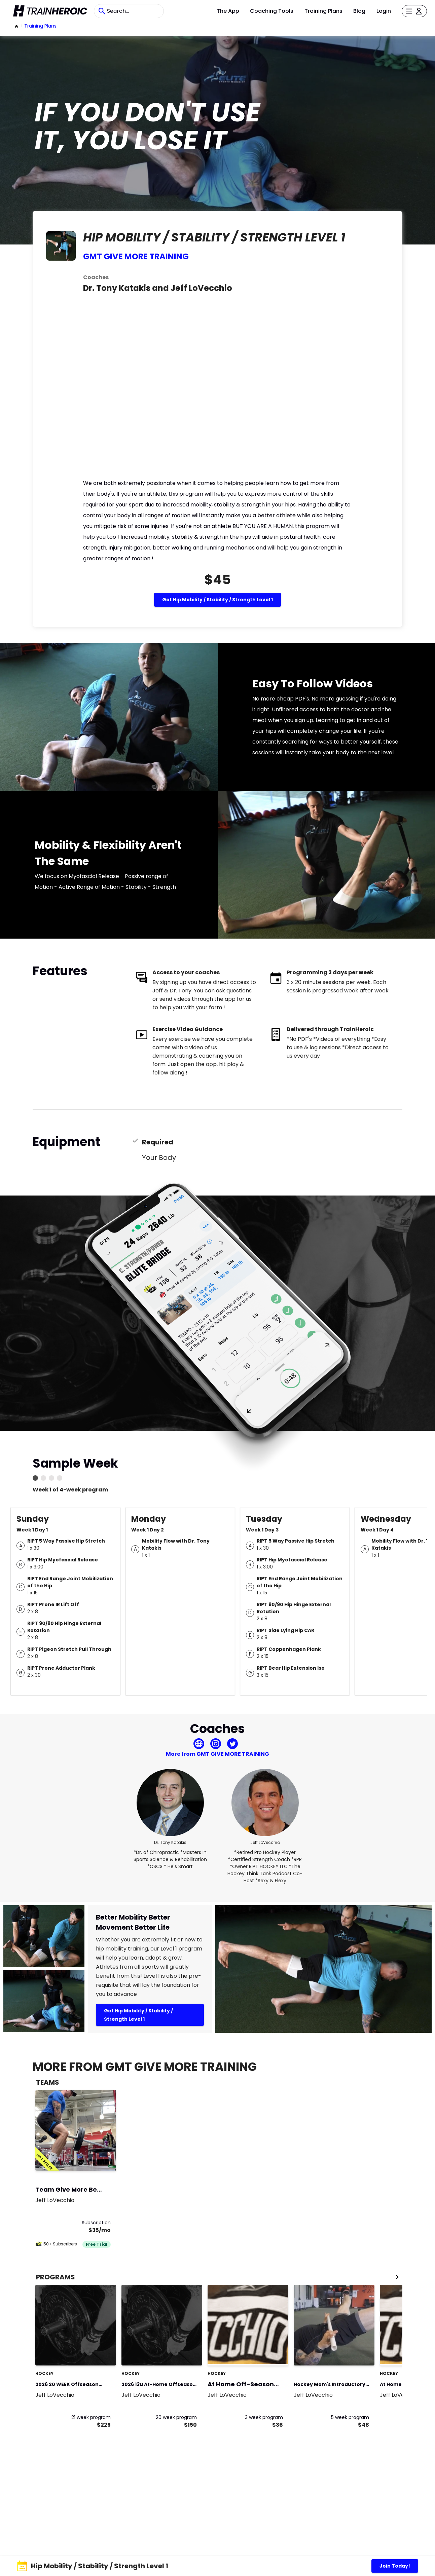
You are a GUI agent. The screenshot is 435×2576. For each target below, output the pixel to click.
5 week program (350, 2417)
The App (228, 11)
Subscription (96, 2222)
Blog (359, 11)
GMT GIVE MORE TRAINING (136, 256)
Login (383, 11)
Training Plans (323, 11)
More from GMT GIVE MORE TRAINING (217, 1754)
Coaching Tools (271, 11)
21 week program (91, 2417)
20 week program (176, 2417)
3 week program (264, 2417)
